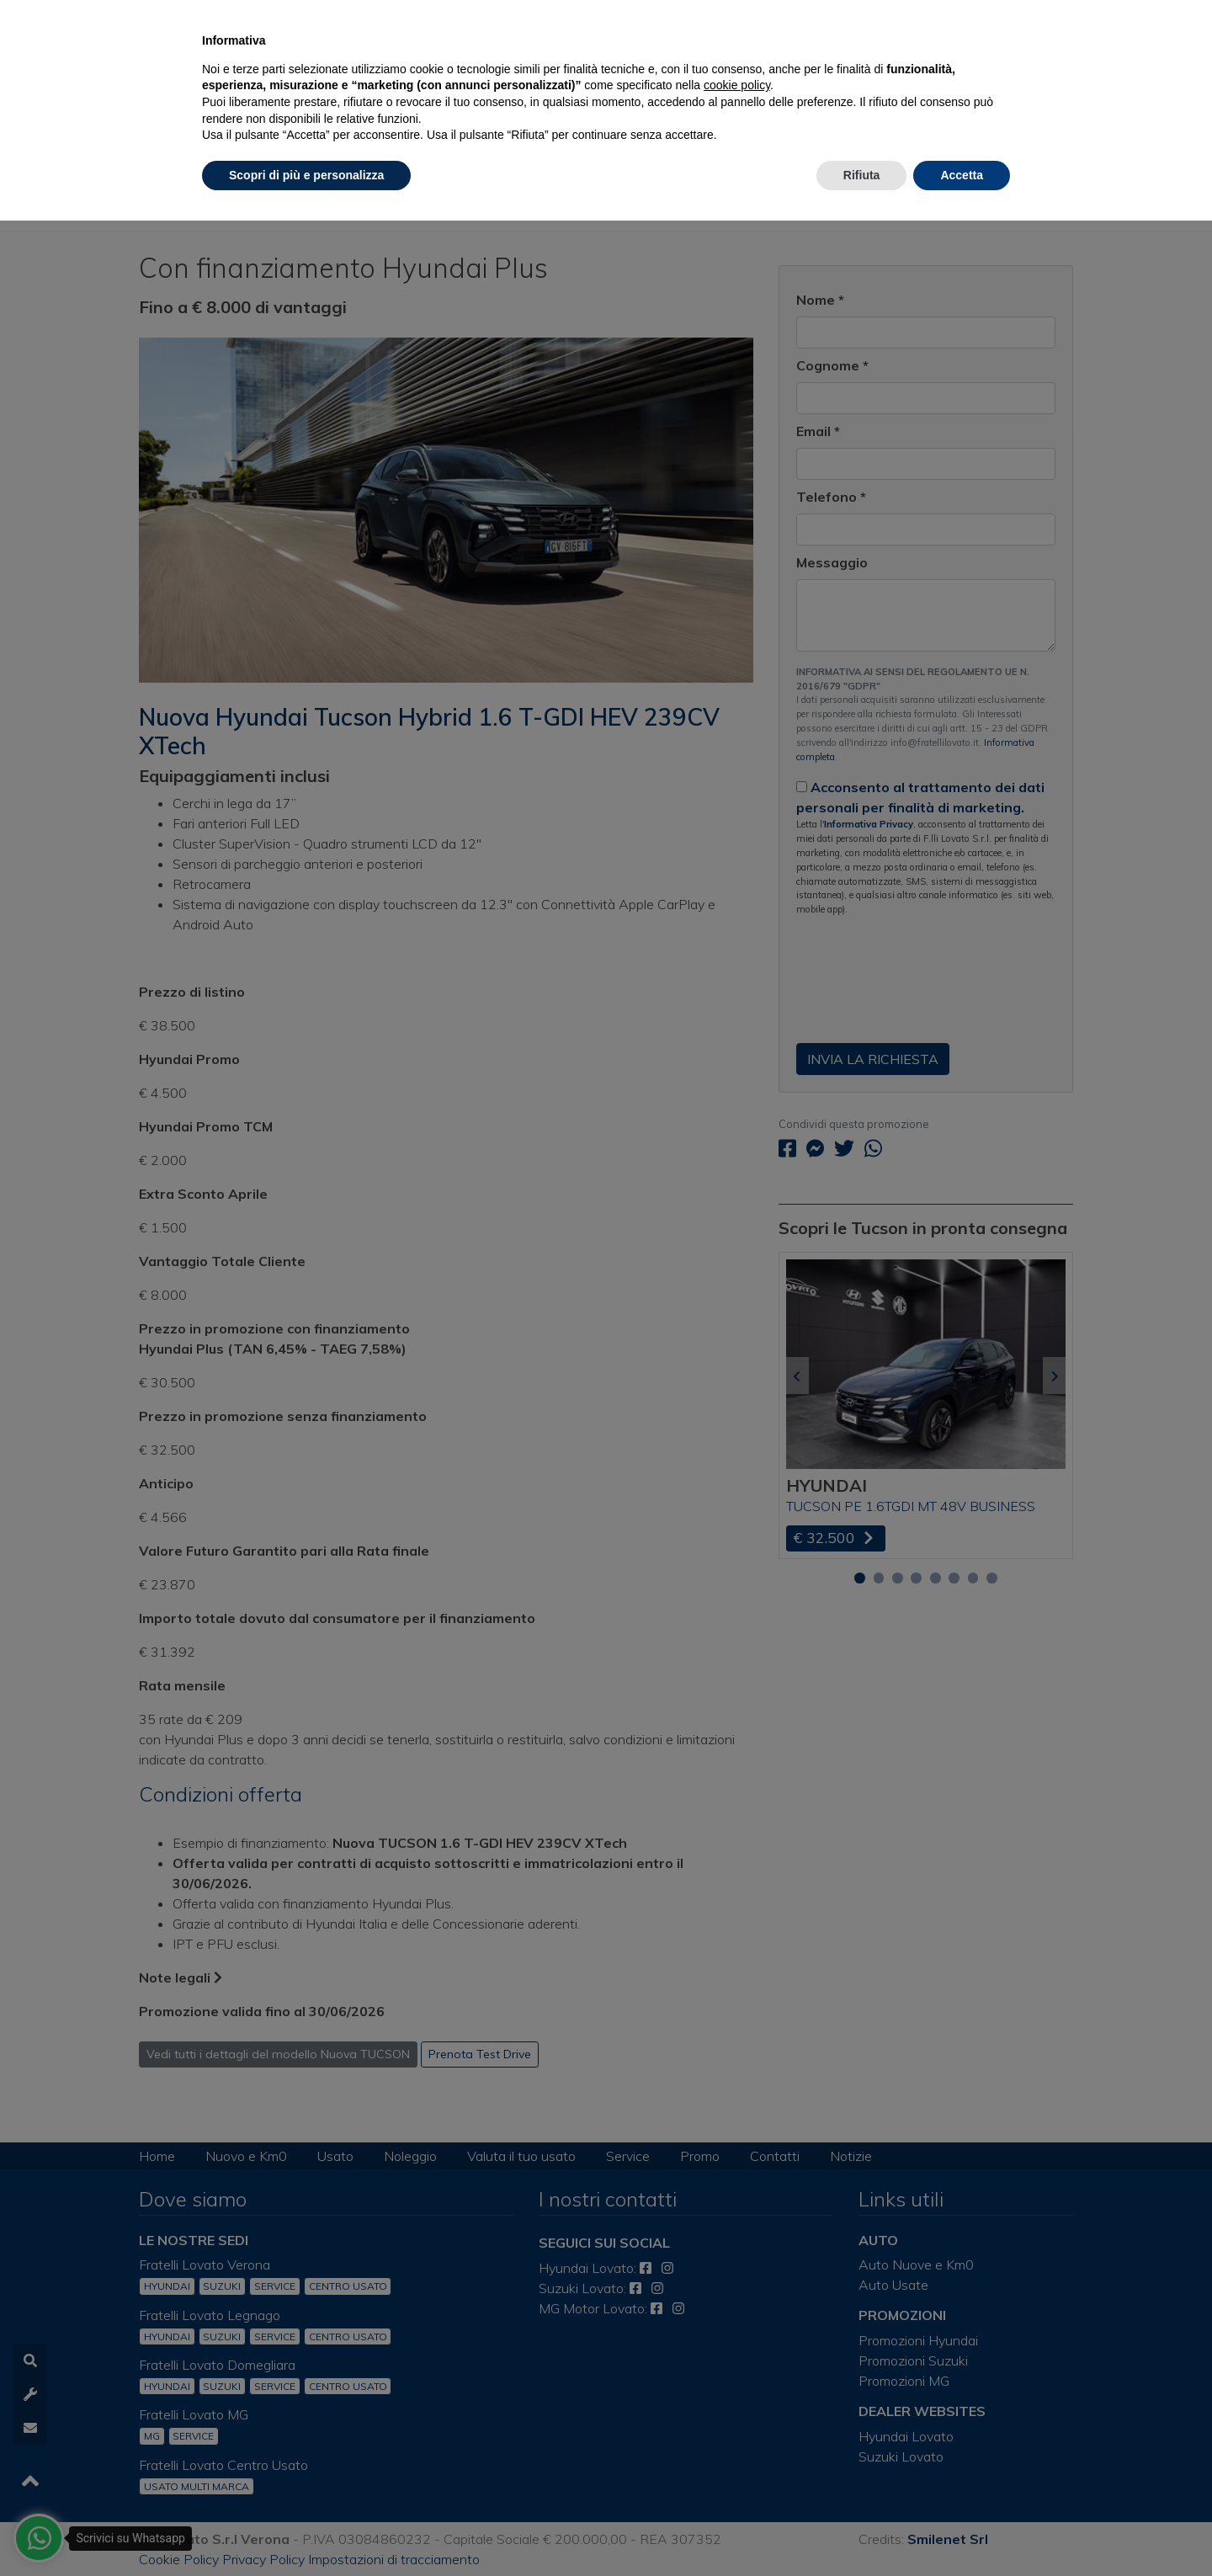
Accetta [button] (961, 175)
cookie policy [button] (737, 85)
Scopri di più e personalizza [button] (306, 175)
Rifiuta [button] (861, 175)
